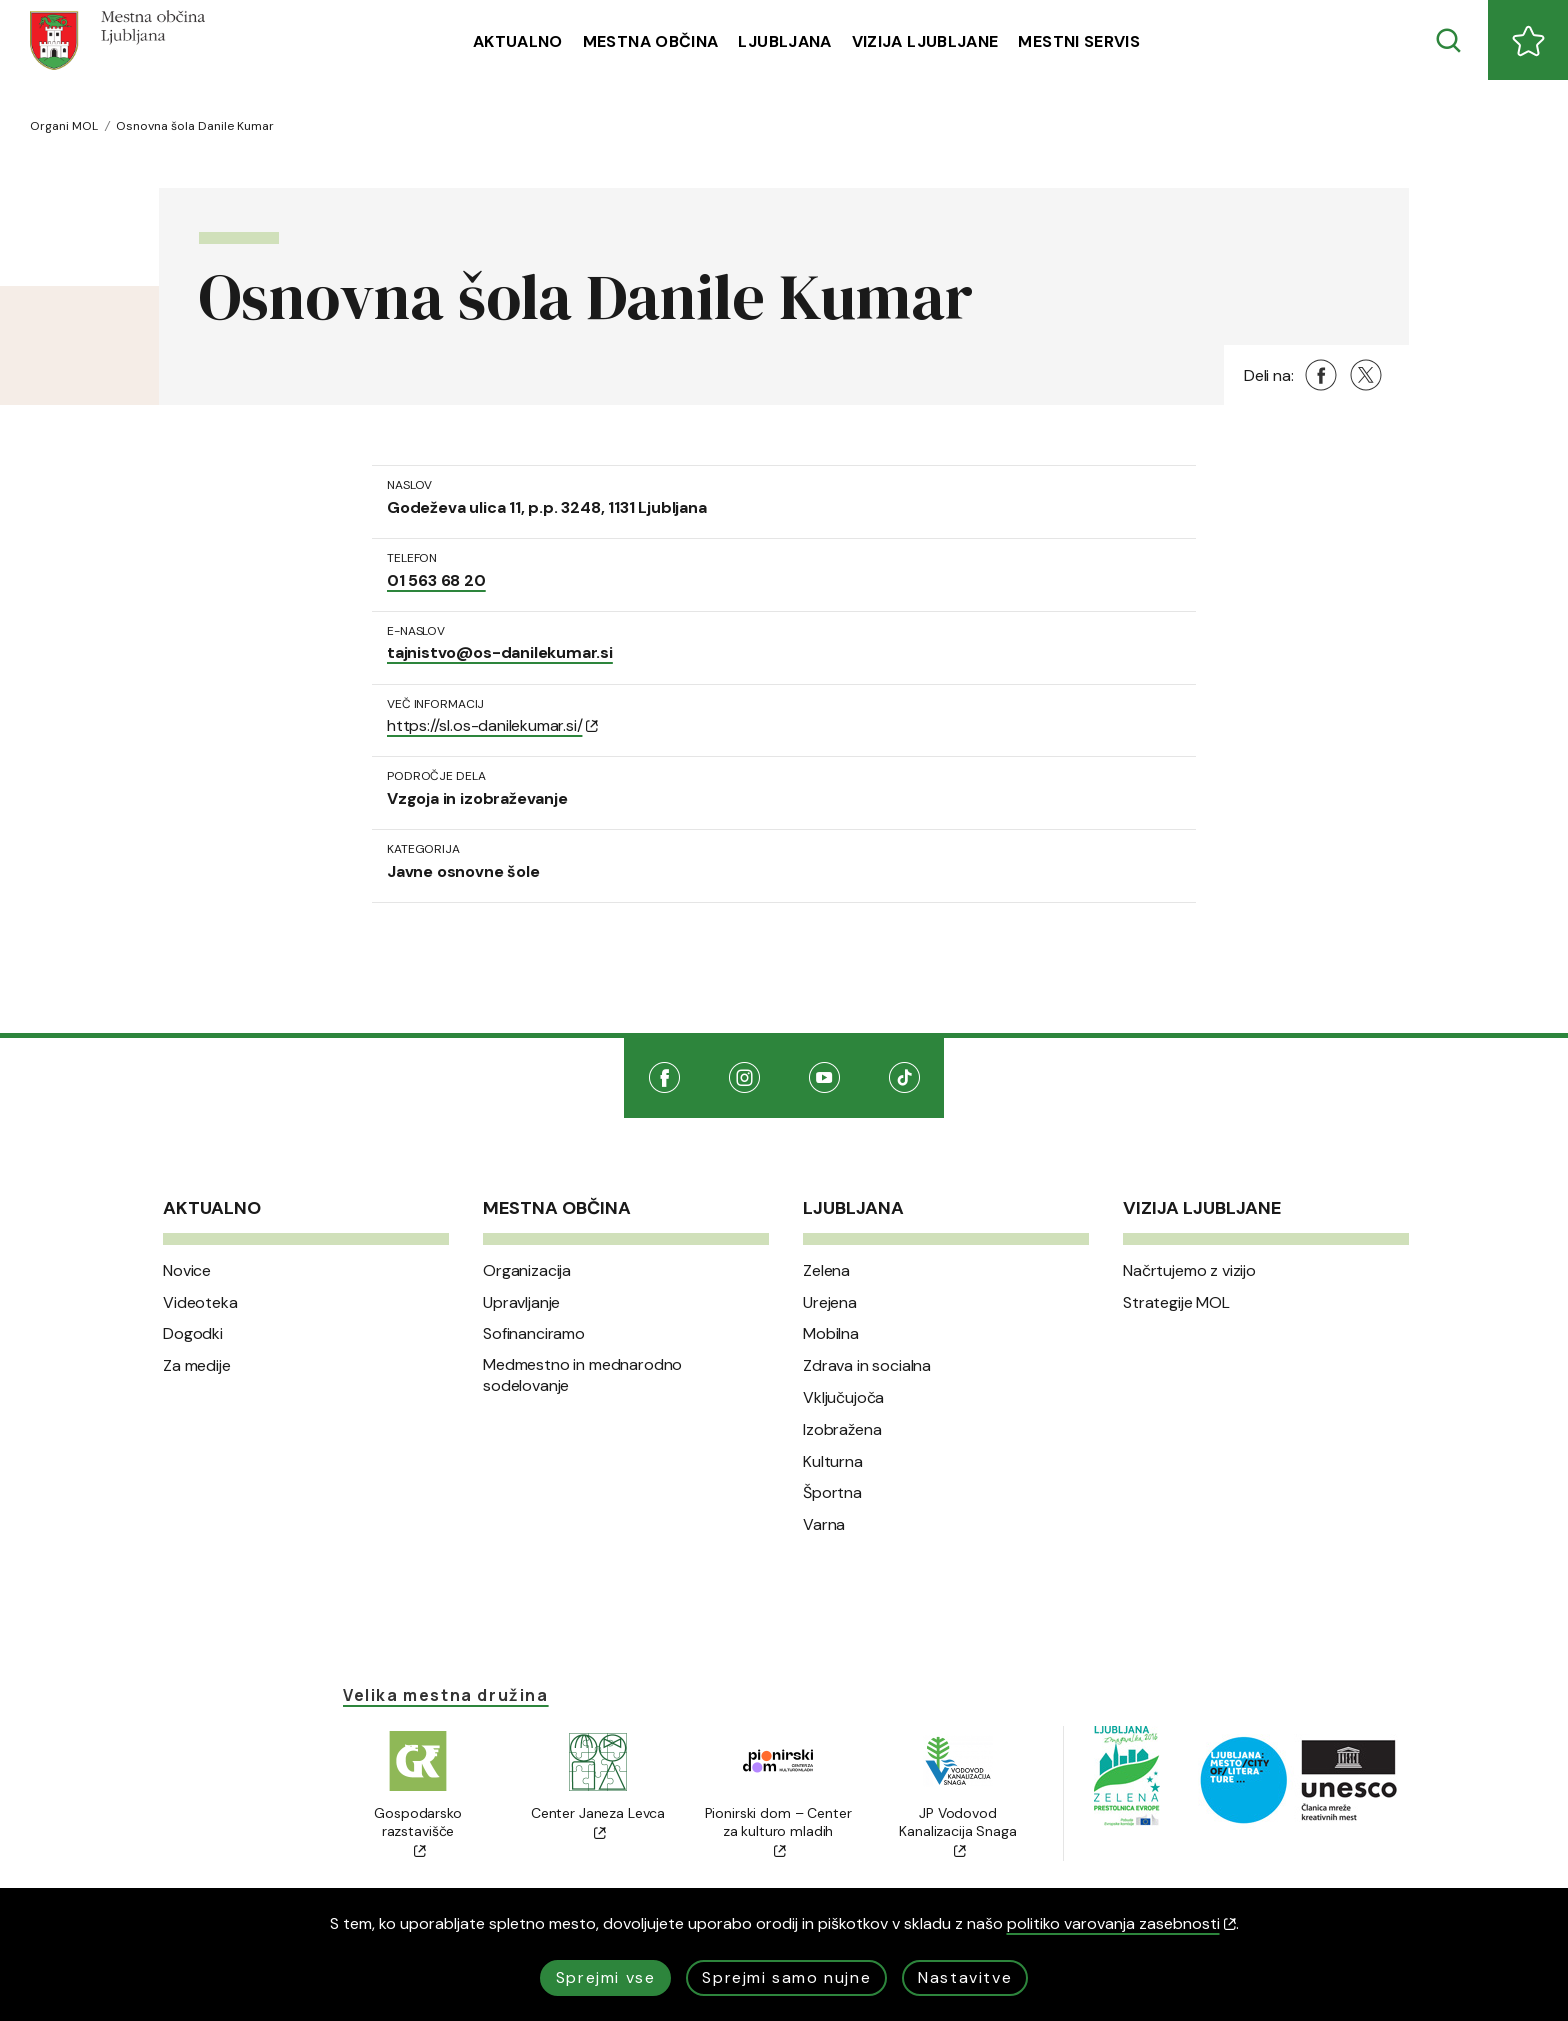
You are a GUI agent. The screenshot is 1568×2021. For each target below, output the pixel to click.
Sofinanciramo (534, 1334)
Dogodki (193, 1334)
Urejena (830, 1303)
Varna (824, 1525)
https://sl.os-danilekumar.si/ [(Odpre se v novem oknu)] (492, 725)
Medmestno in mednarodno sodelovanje (582, 1375)
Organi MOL (64, 126)
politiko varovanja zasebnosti (1121, 1923)
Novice (187, 1271)
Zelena (826, 1271)
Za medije (197, 1366)
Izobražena (842, 1430)
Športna (832, 1493)
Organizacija (527, 1271)
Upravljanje (521, 1303)
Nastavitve (965, 1977)
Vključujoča (843, 1398)
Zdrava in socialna (867, 1366)
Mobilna (831, 1334)
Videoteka (200, 1303)
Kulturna (833, 1462)
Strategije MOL (1176, 1303)
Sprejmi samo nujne (786, 1977)
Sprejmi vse (606, 1977)
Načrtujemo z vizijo (1189, 1271)
